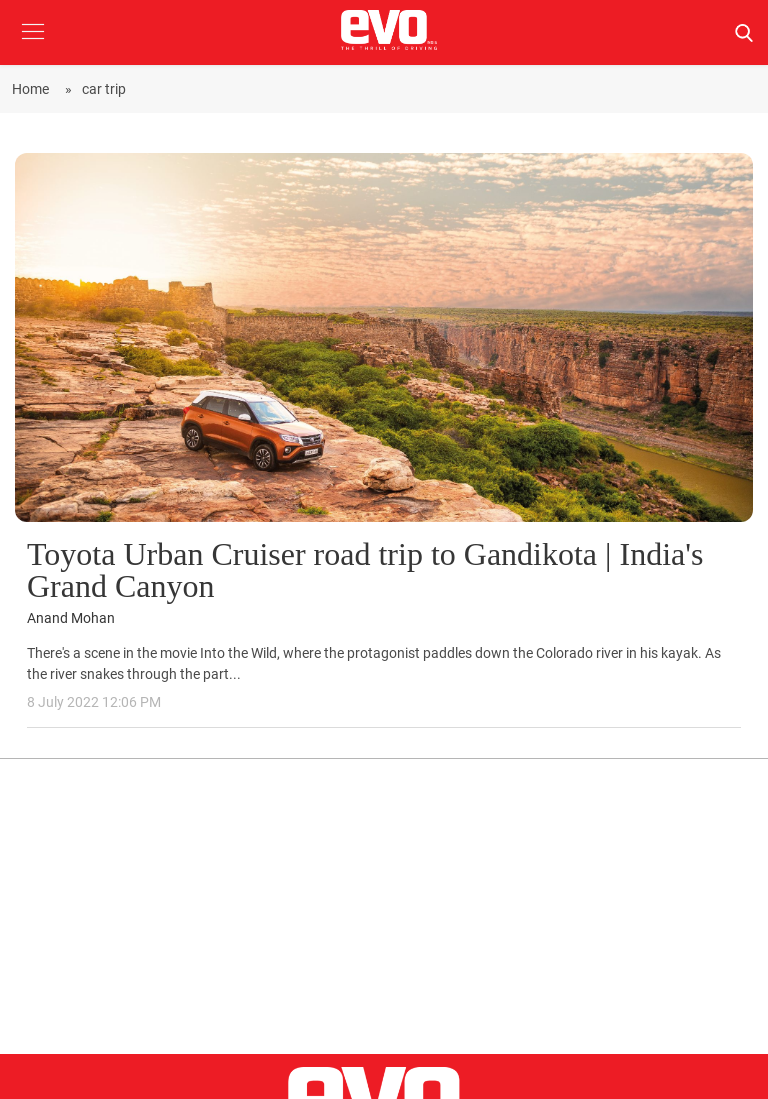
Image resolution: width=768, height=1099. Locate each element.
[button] (32, 46)
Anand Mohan (71, 618)
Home (33, 89)
